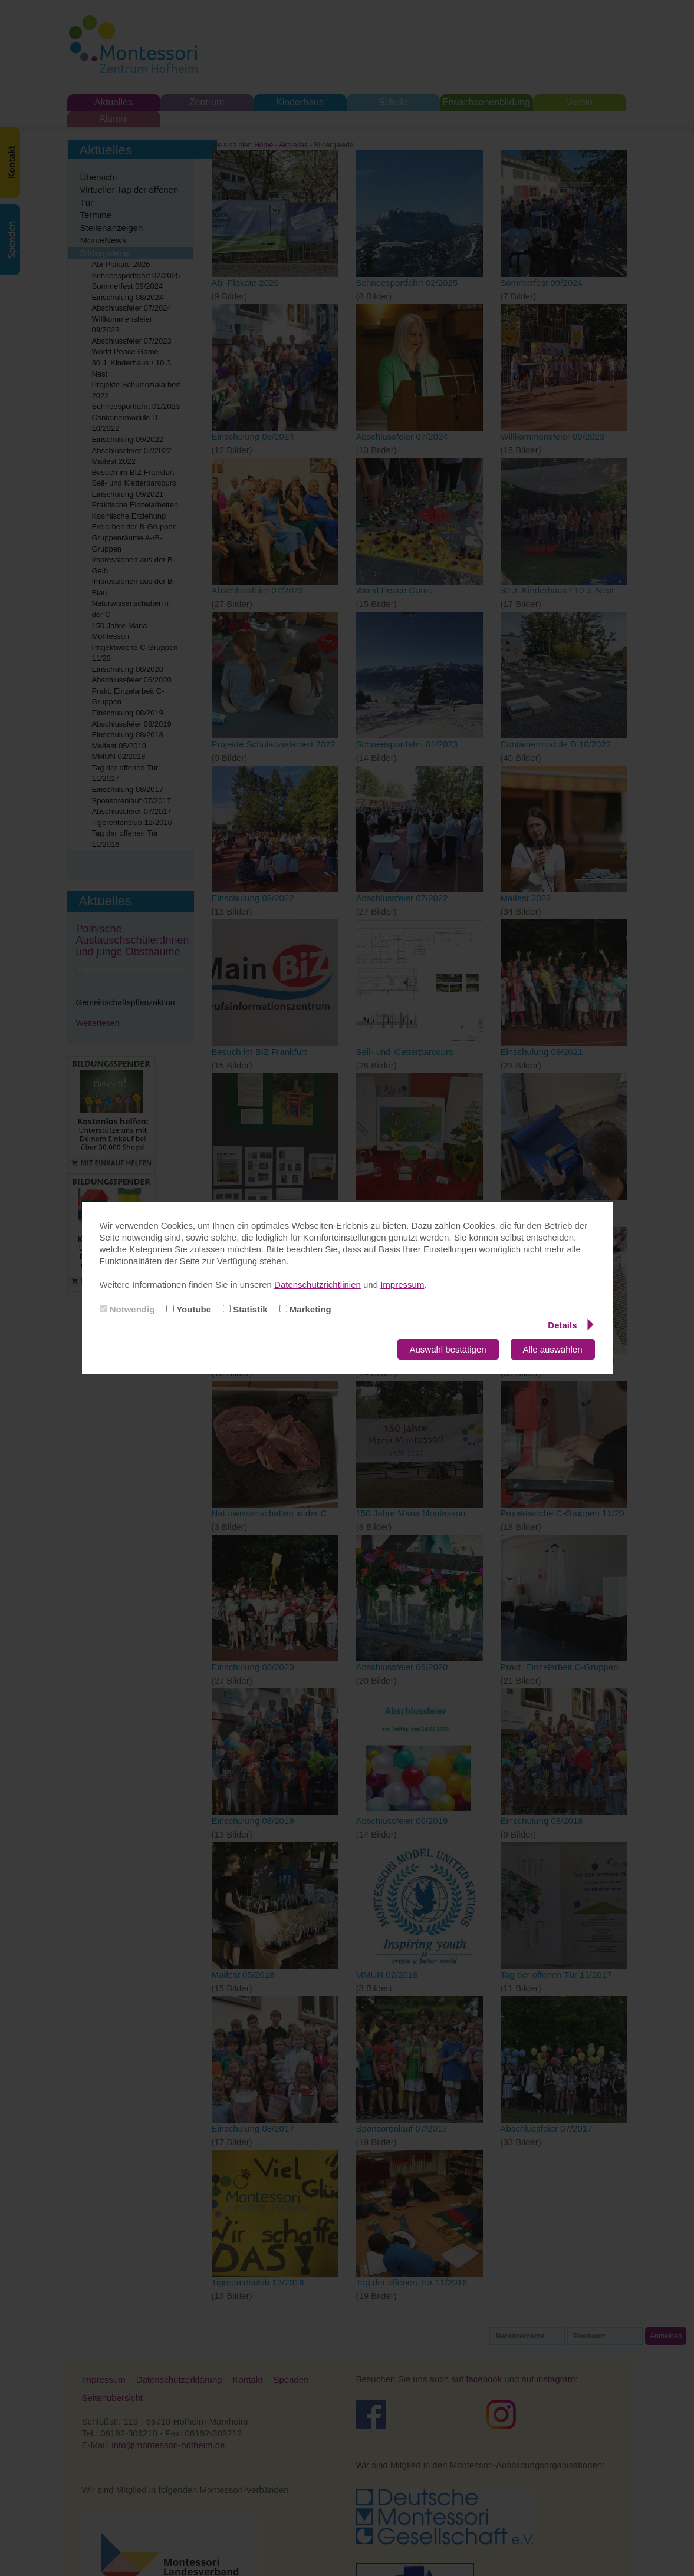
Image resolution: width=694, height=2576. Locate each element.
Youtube (188, 1309)
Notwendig (127, 1309)
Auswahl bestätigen (448, 1349)
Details (570, 1325)
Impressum (402, 1284)
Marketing (305, 1309)
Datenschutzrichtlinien (317, 1284)
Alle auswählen (553, 1349)
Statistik (245, 1309)
